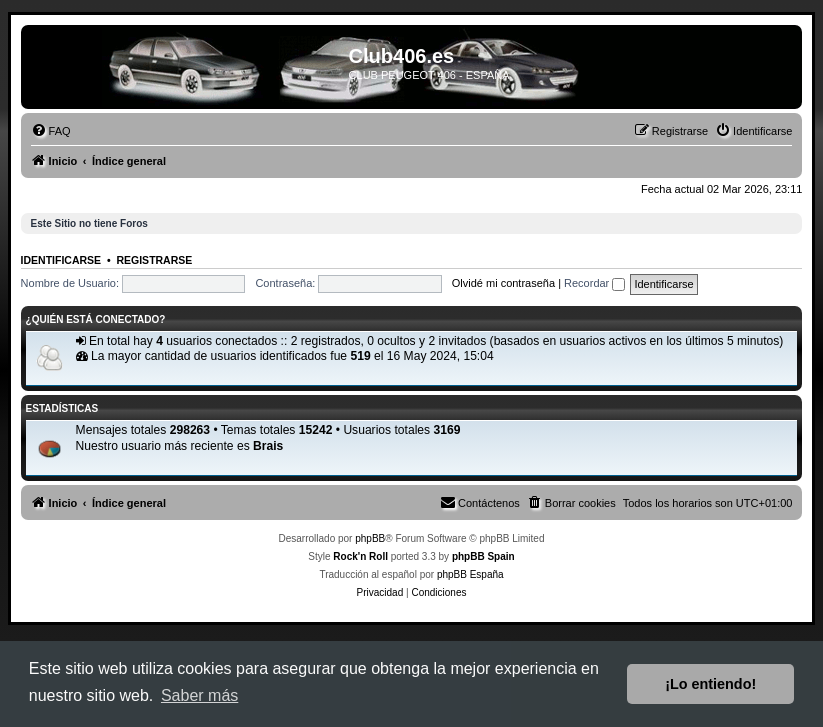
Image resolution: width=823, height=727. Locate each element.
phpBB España (470, 574)
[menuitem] (51, 131)
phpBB (370, 538)
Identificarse (61, 260)
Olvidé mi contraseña (503, 283)
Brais (268, 446)
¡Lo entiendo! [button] (710, 684)
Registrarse (154, 260)
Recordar (594, 283)
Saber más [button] (199, 695)
